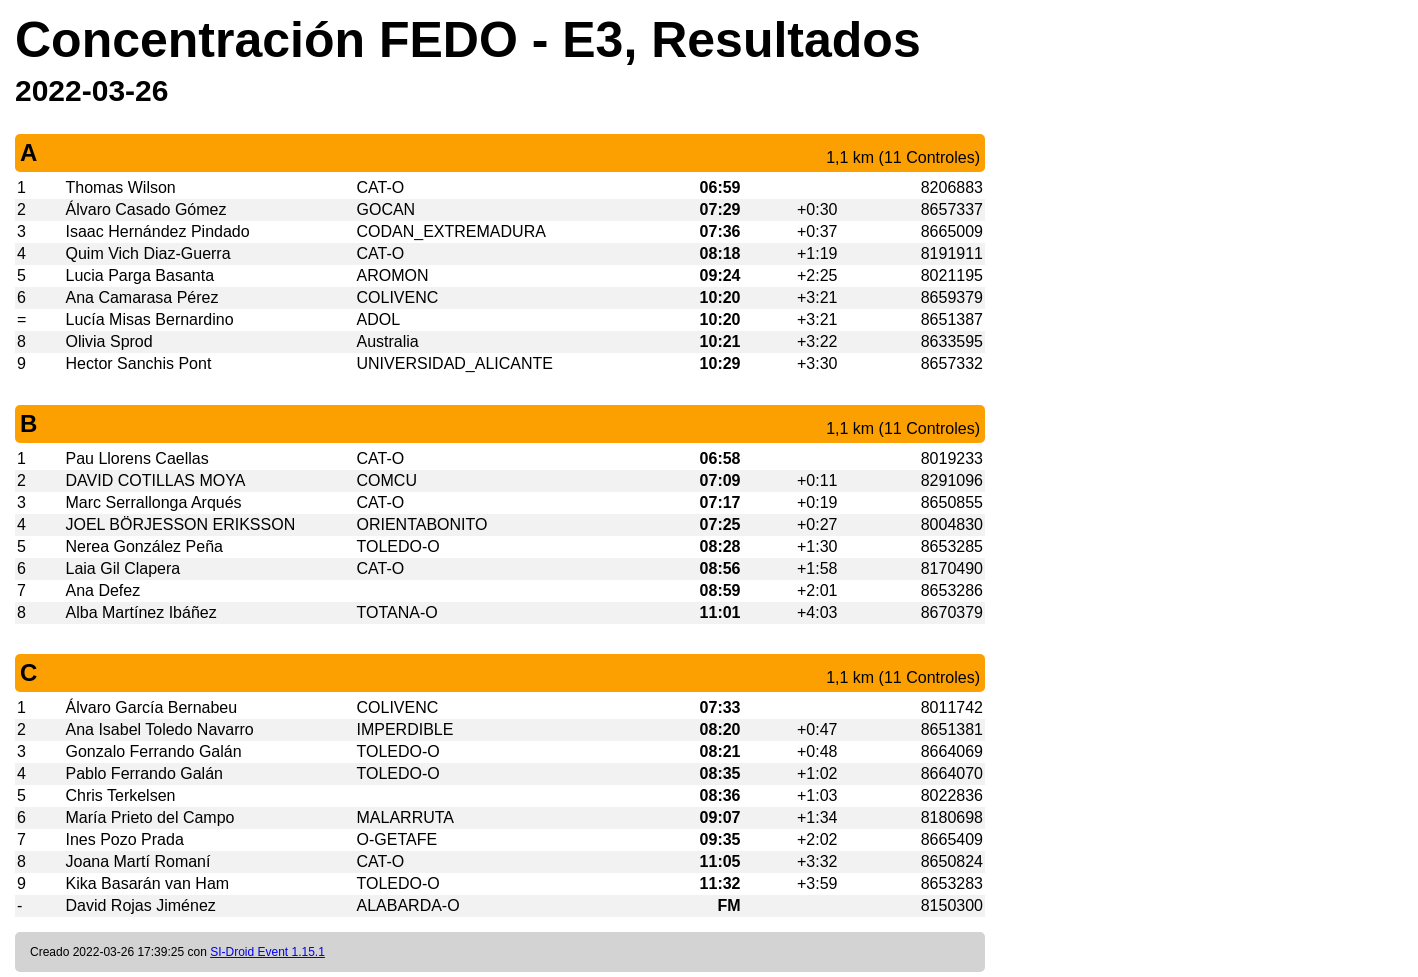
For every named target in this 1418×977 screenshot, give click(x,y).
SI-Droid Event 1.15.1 (267, 952)
